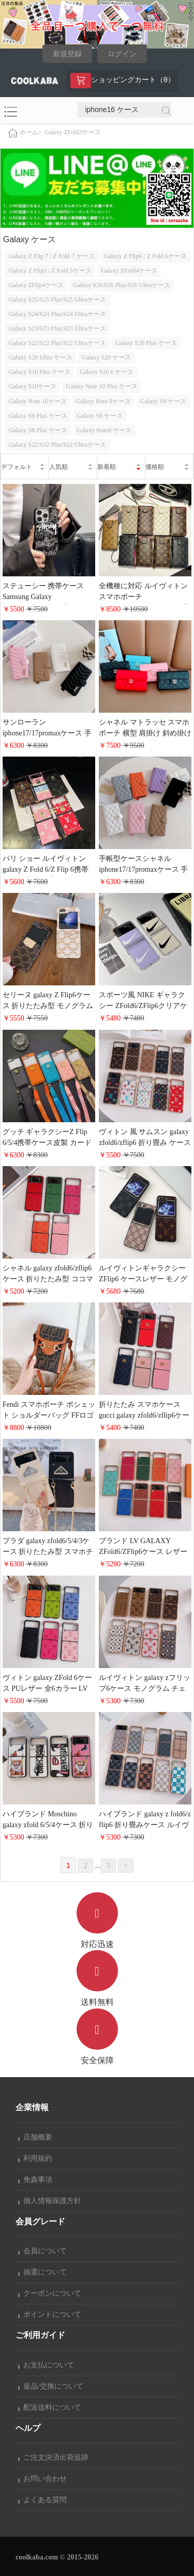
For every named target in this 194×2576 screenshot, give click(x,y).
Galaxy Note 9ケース (103, 401)
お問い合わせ (42, 2479)
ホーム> (31, 132)
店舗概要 (35, 2137)
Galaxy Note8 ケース (104, 430)
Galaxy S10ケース (32, 386)
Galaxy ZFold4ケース (129, 270)
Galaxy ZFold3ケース (72, 132)
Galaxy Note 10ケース (38, 401)
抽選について (42, 2272)
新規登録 (67, 54)
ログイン (122, 54)
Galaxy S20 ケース (106, 357)
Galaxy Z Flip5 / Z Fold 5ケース (50, 270)
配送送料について (49, 2407)
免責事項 (35, 2180)
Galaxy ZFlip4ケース (36, 285)
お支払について (46, 2365)
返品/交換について (50, 2386)
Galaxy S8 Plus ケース (38, 430)
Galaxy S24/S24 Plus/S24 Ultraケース (57, 314)
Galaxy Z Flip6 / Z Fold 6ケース (145, 256)
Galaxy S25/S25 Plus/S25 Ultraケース (57, 299)
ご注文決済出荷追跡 (53, 2457)
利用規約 (35, 2158)
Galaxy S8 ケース (100, 415)
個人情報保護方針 (49, 2201)
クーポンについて (49, 2293)
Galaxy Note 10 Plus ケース (102, 386)
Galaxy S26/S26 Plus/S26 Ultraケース (121, 285)
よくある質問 (42, 2500)
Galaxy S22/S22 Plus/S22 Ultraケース (57, 343)
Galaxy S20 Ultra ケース (40, 357)
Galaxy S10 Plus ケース (39, 371)
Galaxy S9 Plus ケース (38, 415)
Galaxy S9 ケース (163, 401)
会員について (42, 2251)
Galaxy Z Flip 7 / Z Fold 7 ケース (52, 256)
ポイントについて (49, 2314)
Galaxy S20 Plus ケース (146, 343)
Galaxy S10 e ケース (106, 371)
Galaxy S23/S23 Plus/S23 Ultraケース (57, 328)
